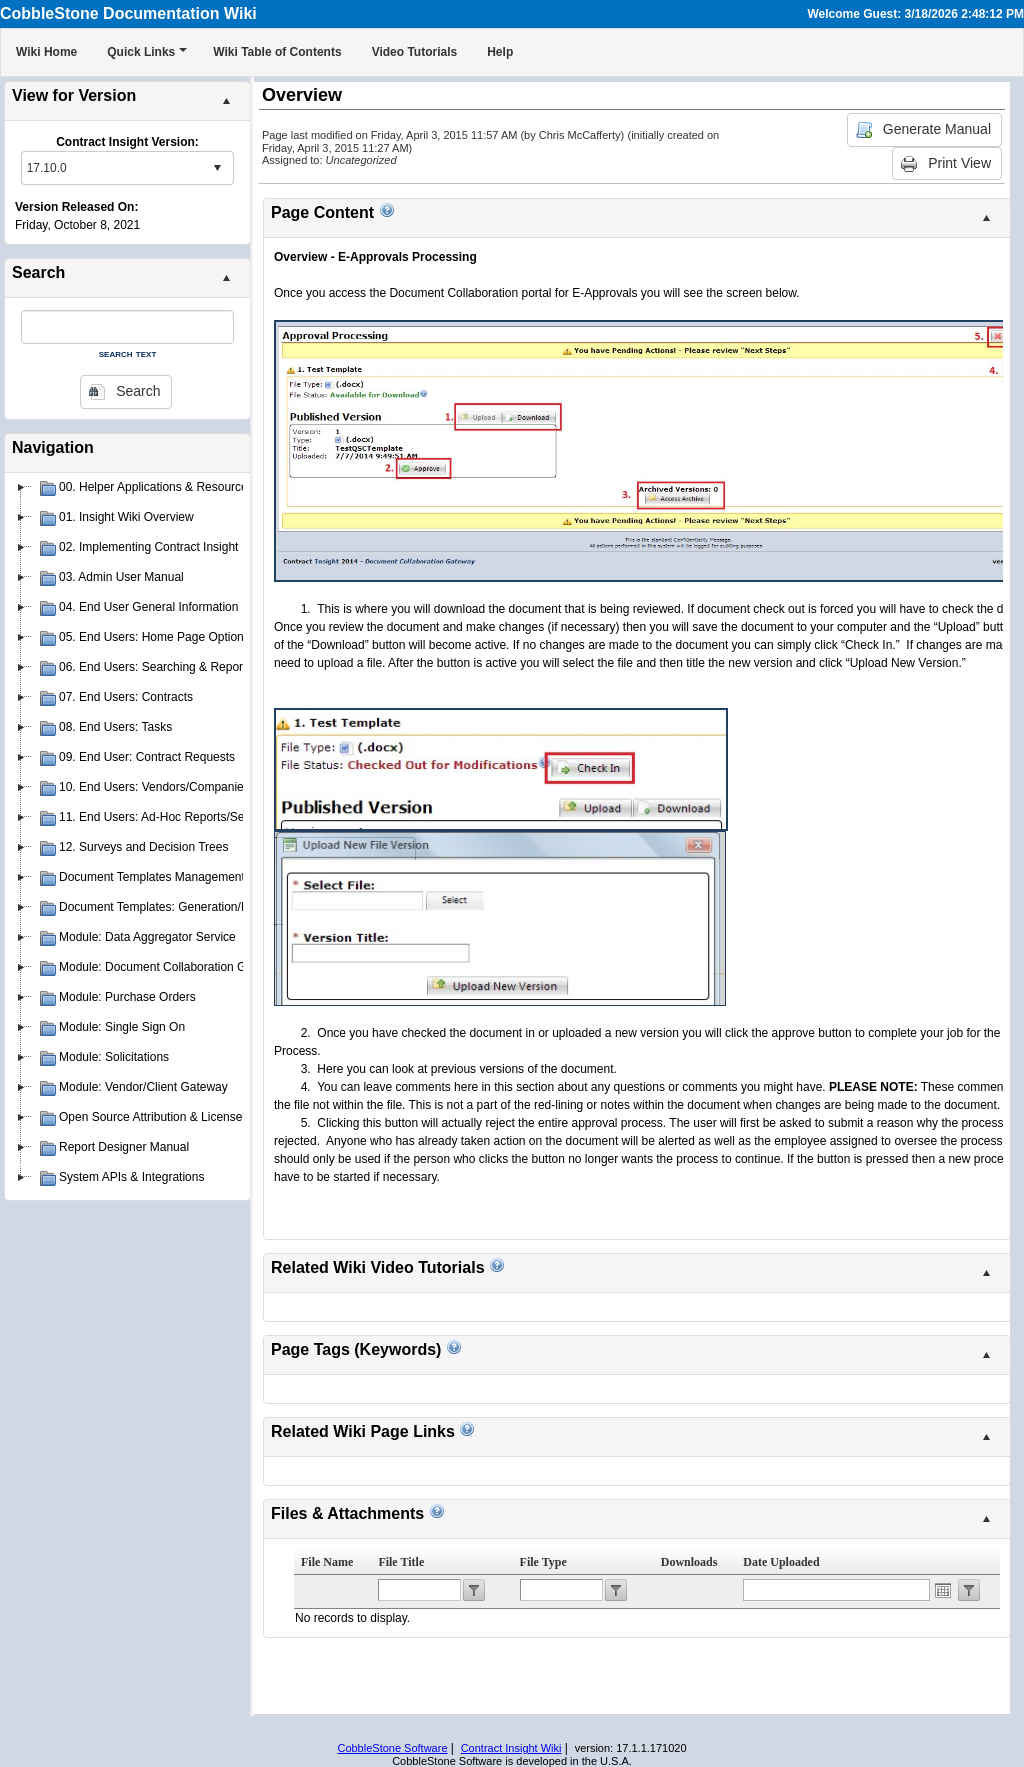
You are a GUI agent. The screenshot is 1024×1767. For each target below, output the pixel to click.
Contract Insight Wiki (511, 1748)
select (217, 168)
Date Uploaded (781, 1562)
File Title (401, 1562)
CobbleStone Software (392, 1748)
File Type (543, 1562)
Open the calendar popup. (943, 1590)
